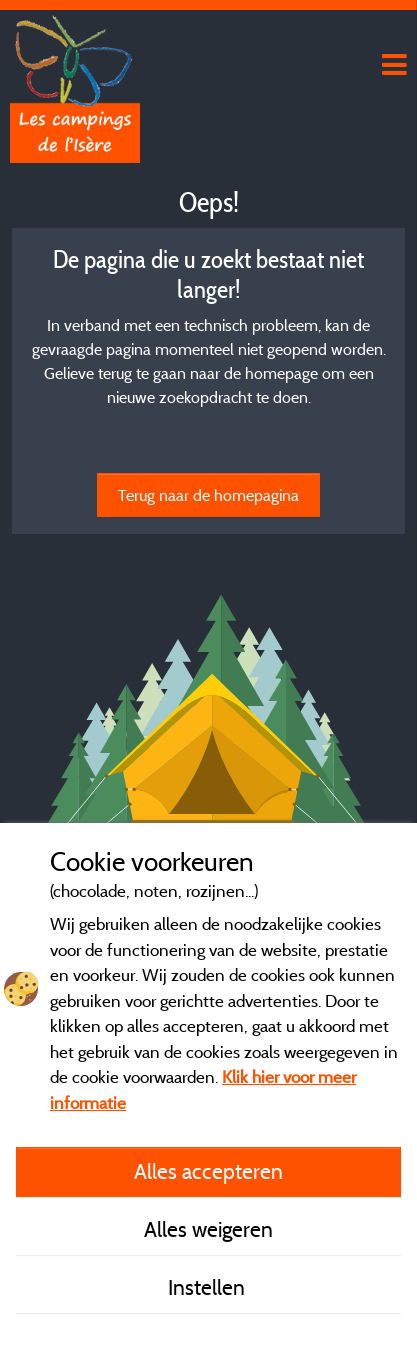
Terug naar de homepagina (208, 495)
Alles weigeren (208, 1229)
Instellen (209, 1287)
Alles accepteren (208, 1171)
